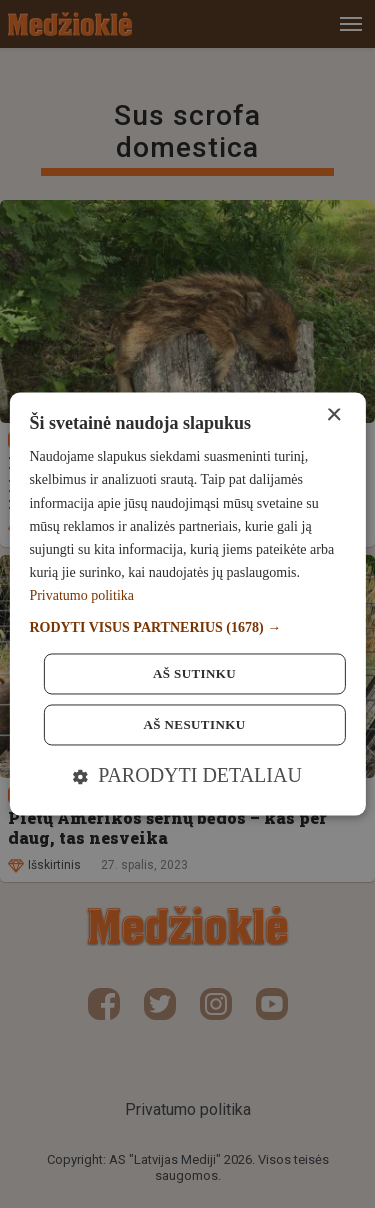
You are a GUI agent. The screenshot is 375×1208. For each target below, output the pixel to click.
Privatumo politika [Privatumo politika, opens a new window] (81, 595)
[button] (187, 628)
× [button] (333, 415)
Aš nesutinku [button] (195, 725)
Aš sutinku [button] (194, 674)
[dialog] (187, 603)
